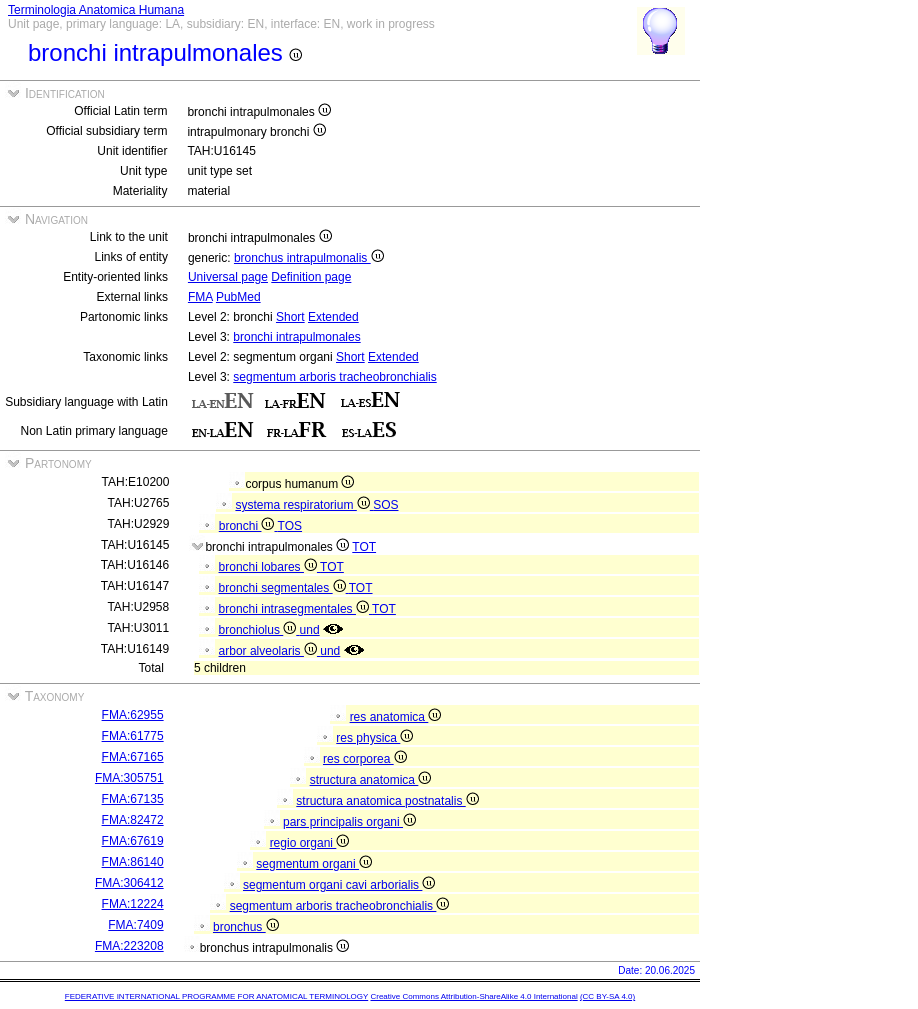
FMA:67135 (133, 799)
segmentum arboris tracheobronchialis (334, 377)
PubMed (238, 297)
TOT (364, 547)
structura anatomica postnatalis (387, 801)
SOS (385, 505)
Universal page (228, 277)
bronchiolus (259, 630)
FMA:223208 (129, 946)
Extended (333, 317)
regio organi (310, 843)
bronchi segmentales (284, 588)
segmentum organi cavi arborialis (339, 885)
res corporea (365, 759)
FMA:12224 (133, 904)
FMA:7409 (135, 925)
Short (290, 317)
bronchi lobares (270, 567)
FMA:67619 (133, 841)
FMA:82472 (133, 820)
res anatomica (396, 717)
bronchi (248, 526)
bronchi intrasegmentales (296, 609)
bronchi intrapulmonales (296, 337)
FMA (200, 297)
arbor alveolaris (270, 651)
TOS (290, 526)
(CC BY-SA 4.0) (607, 996)
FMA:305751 (129, 778)
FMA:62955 (133, 715)
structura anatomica (371, 780)
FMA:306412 (129, 883)
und (310, 630)
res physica (374, 738)
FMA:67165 (133, 757)
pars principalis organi (349, 822)
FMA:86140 (133, 862)
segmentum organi (314, 864)
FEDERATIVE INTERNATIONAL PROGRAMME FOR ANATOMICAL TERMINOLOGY (216, 996)
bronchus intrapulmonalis (309, 258)
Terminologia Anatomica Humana (96, 10)
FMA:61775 (133, 736)
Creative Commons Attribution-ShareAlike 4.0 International (473, 996)
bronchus (246, 927)
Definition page (311, 277)
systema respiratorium (304, 505)
